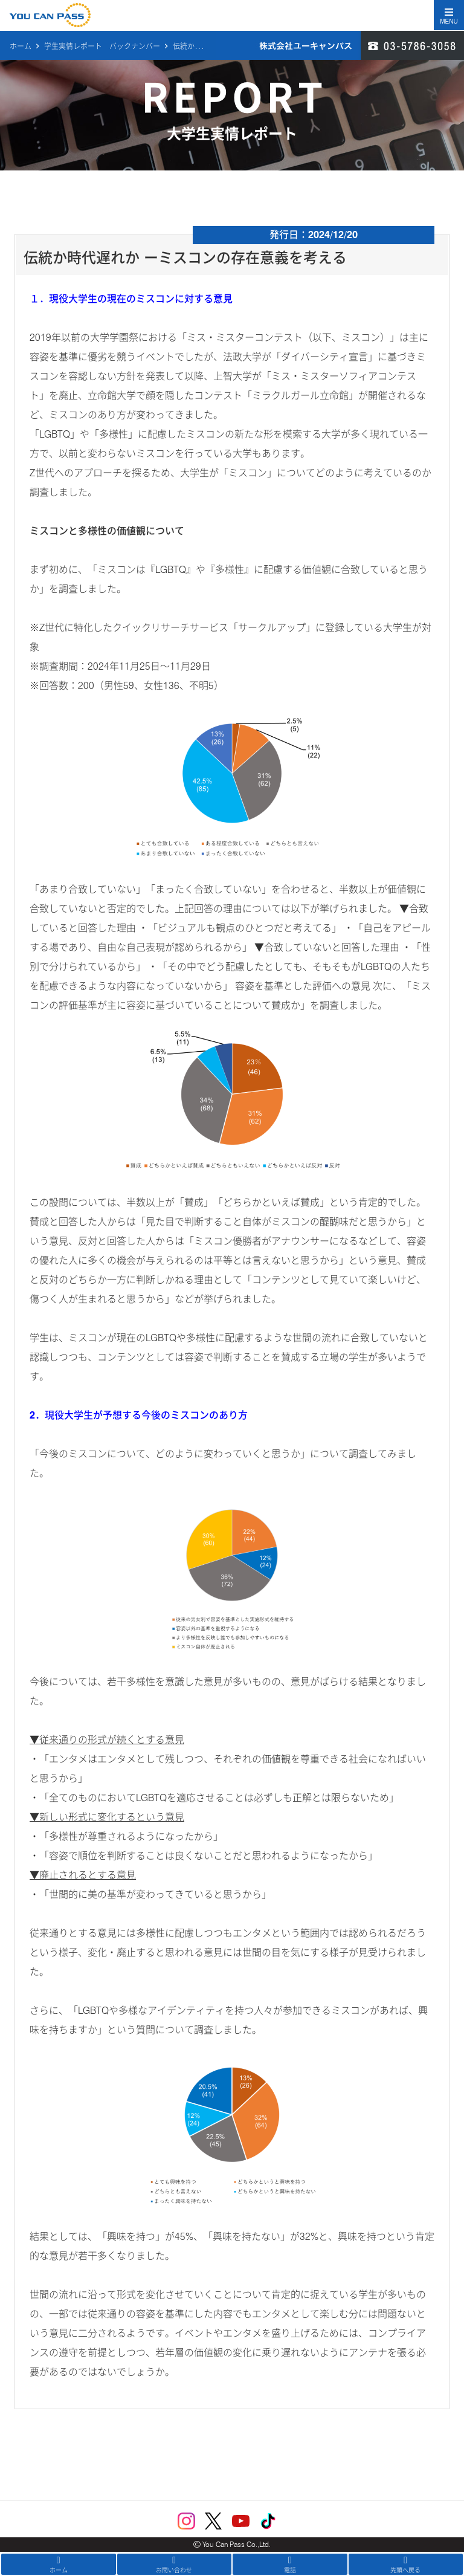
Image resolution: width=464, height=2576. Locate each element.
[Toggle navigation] (449, 15)
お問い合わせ (174, 2564)
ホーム (20, 45)
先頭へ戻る (406, 2564)
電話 (290, 2564)
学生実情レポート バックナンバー (102, 45)
